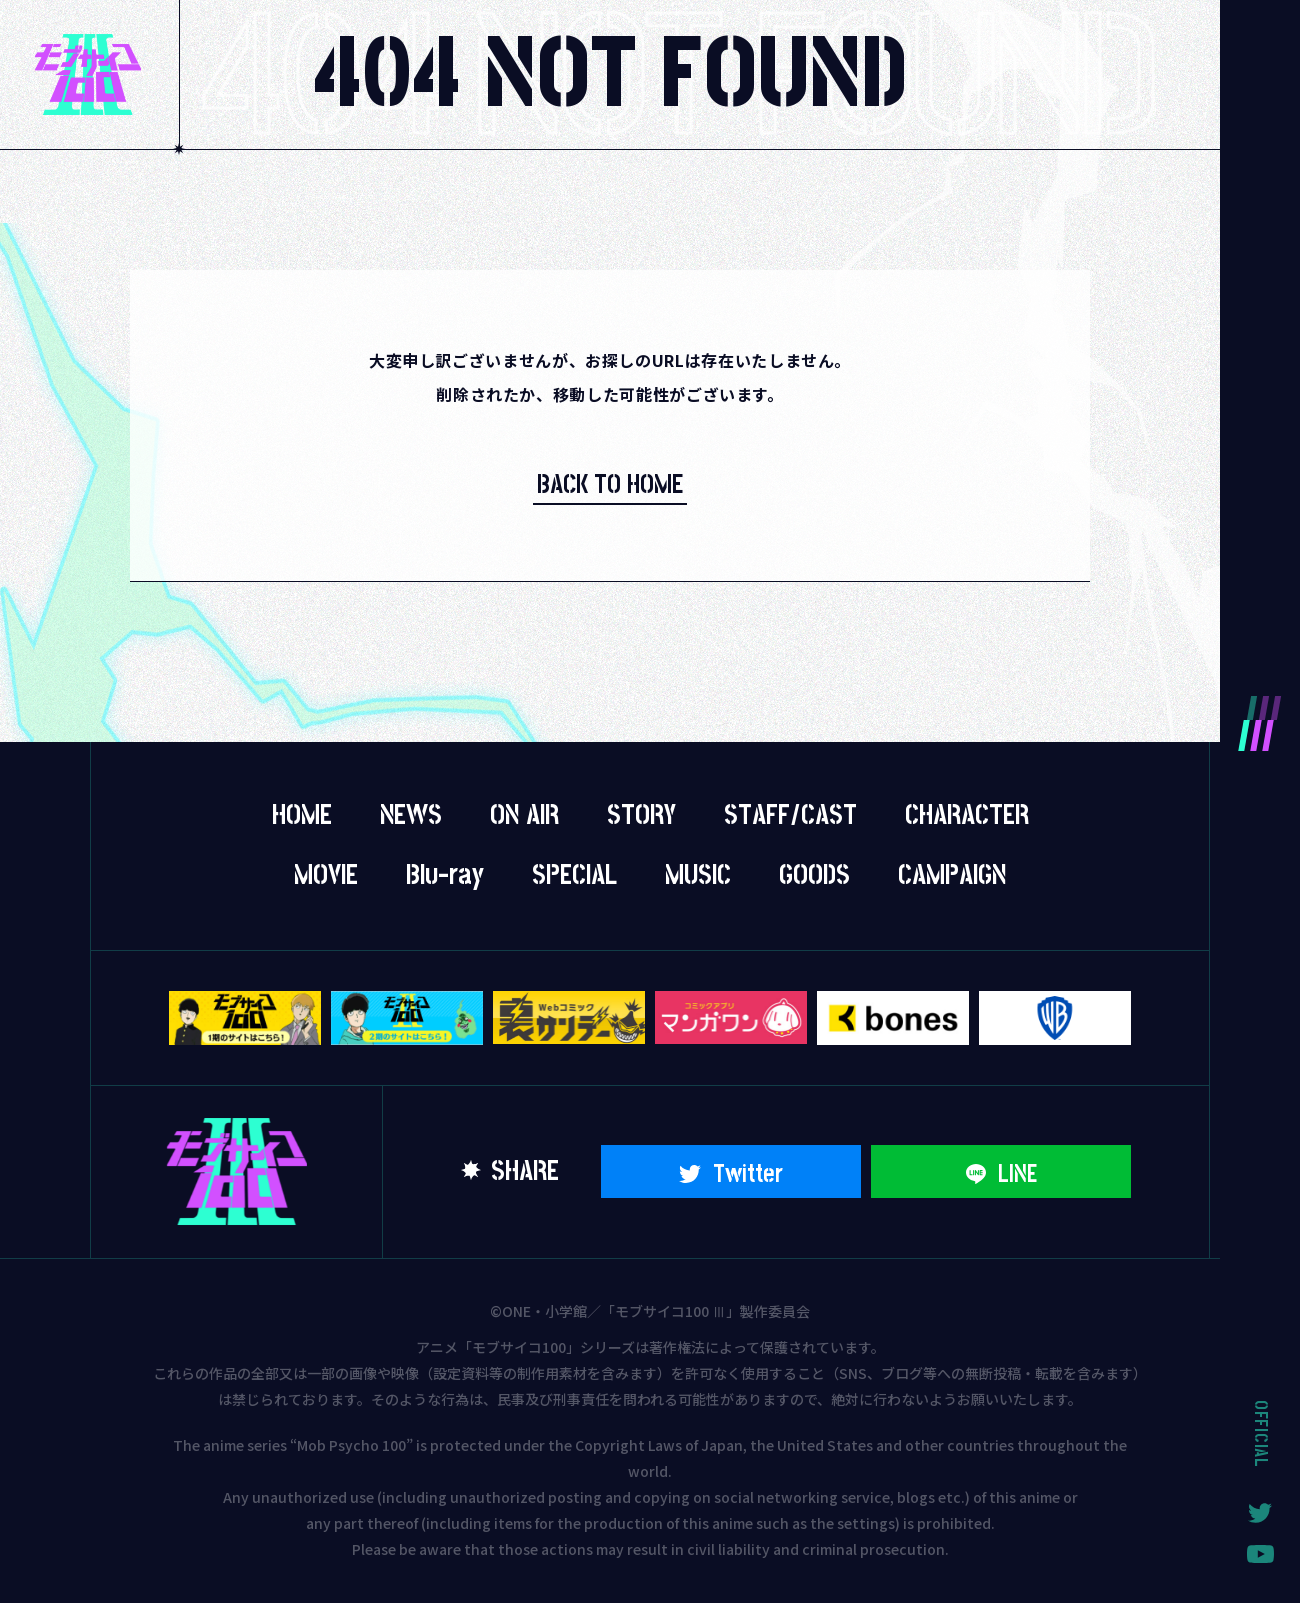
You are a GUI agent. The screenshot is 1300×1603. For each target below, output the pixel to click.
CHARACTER (967, 816)
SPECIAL (574, 876)
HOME (302, 816)
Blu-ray (445, 876)
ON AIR (524, 816)
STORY (641, 816)
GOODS (814, 876)
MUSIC (698, 876)
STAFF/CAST (790, 816)
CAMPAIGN (952, 876)
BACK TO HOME (610, 485)
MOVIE (326, 876)
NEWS (411, 816)
